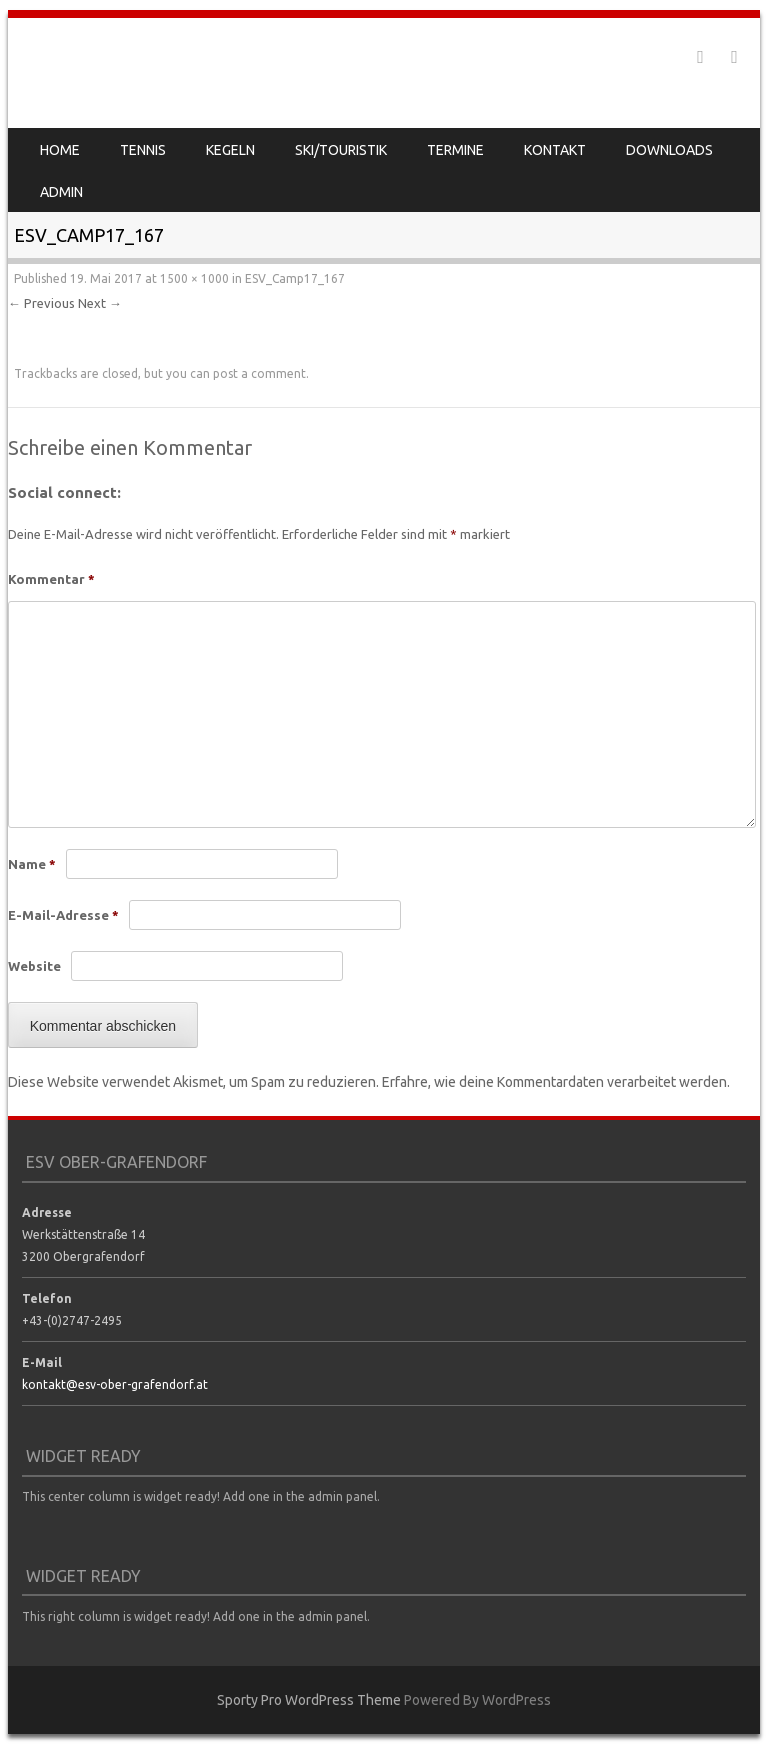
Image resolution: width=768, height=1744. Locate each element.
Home (60, 150)
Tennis (143, 150)
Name (32, 864)
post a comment (259, 373)
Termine (455, 150)
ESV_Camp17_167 (295, 278)
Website (34, 966)
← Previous (41, 303)
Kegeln (230, 150)
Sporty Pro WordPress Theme (309, 1700)
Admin (61, 192)
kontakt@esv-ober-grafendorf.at (115, 1384)
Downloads (669, 150)
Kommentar (51, 579)
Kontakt (555, 150)
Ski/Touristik (341, 150)
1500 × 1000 (194, 278)
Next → (100, 303)
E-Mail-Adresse (63, 915)
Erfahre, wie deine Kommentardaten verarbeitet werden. (556, 1082)
